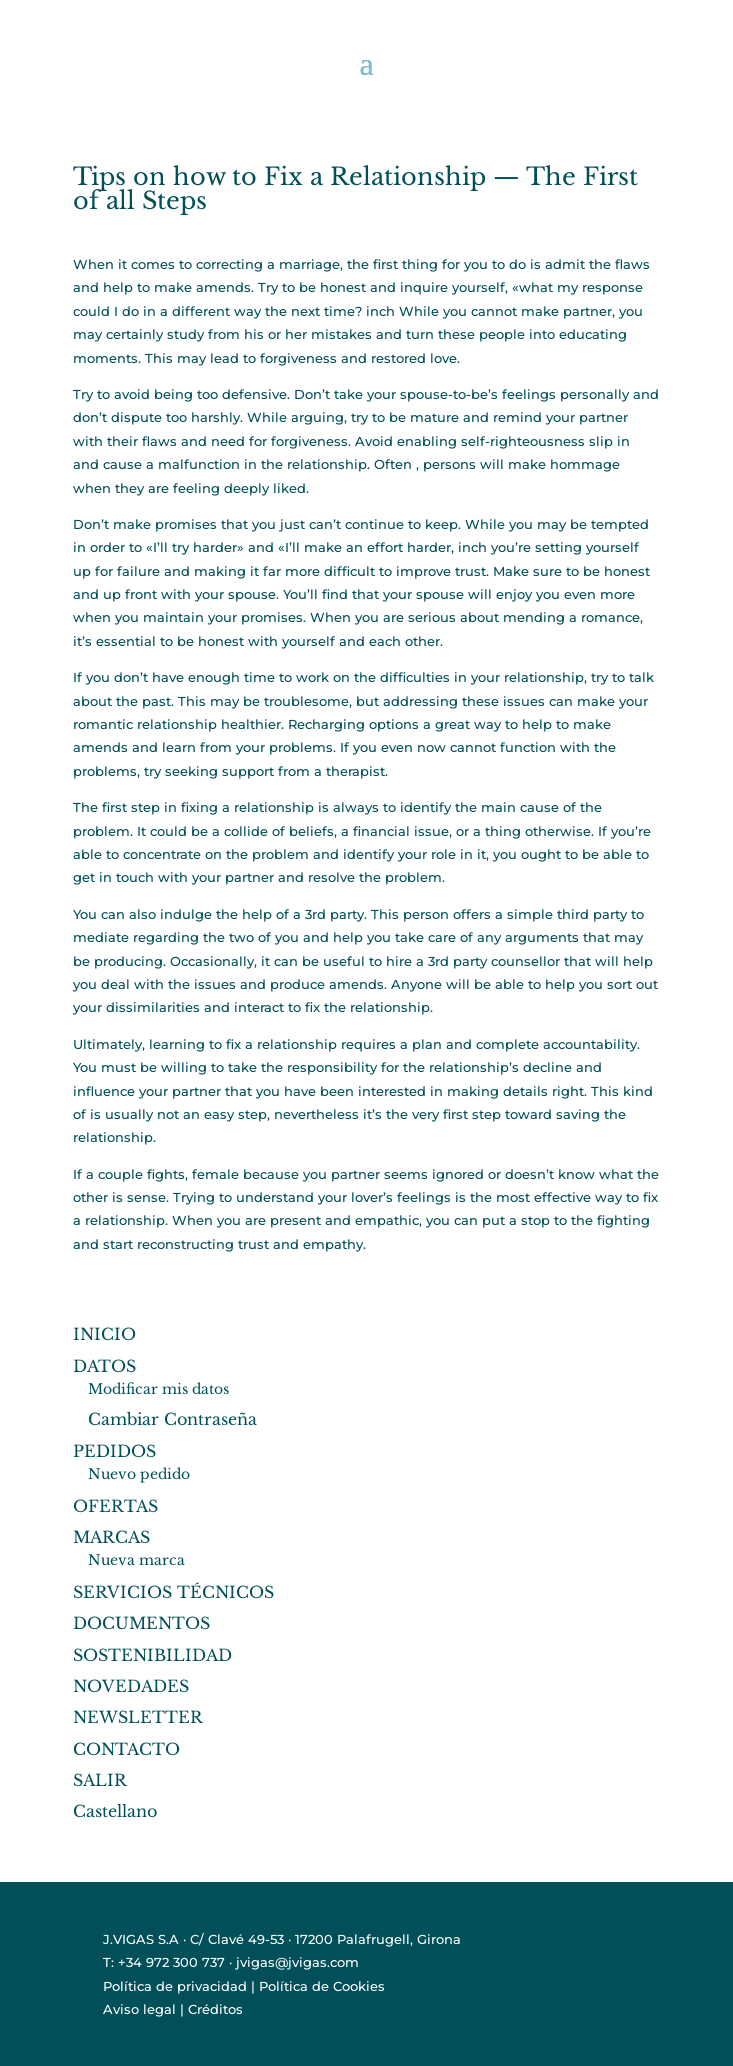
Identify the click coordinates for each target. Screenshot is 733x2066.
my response (600, 287)
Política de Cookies (322, 1986)
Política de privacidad (175, 1986)
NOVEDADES (131, 1686)
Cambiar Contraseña (172, 1419)
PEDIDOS (114, 1451)
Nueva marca (136, 1560)
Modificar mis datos (158, 1389)
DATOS (104, 1366)
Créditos (215, 2009)
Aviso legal (139, 2009)
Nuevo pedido (139, 1474)
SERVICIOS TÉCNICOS (173, 1592)
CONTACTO (126, 1749)
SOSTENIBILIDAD (152, 1655)
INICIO (104, 1334)
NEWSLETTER (138, 1717)
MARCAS (111, 1537)
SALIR (100, 1780)
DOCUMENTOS (141, 1623)
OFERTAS (115, 1506)
